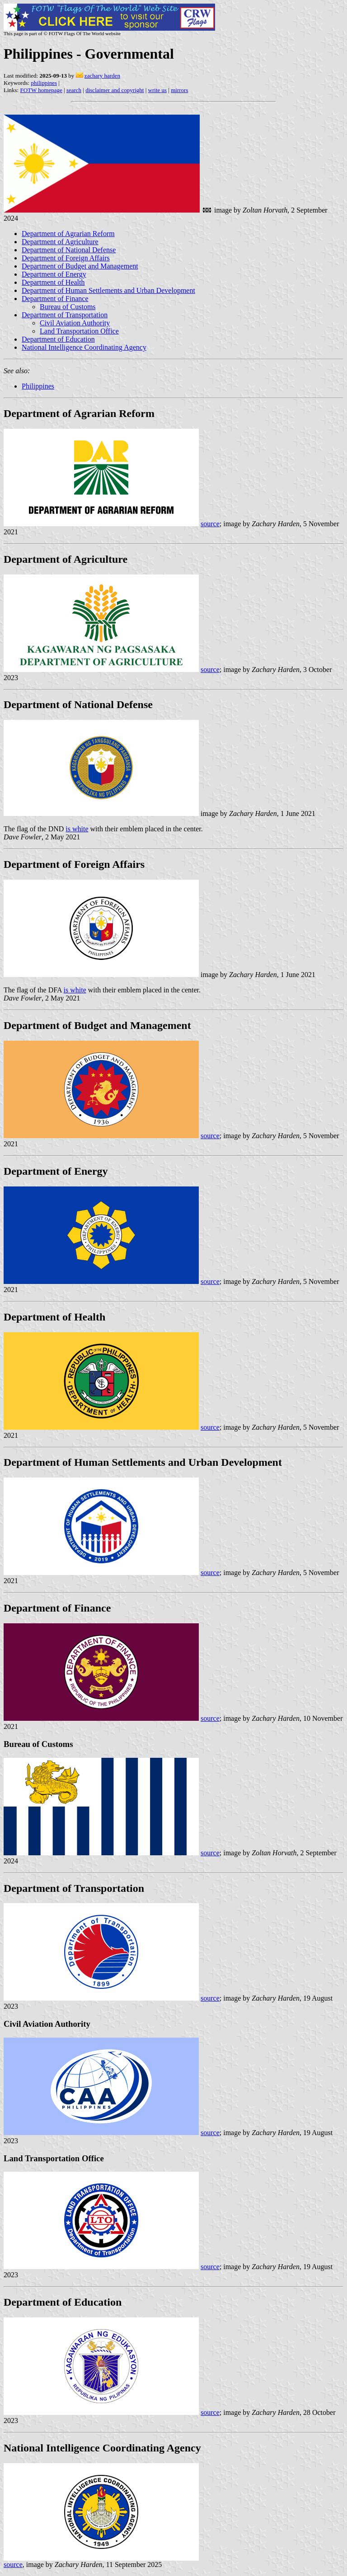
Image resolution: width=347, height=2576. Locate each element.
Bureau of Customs (68, 306)
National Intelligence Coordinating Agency (84, 347)
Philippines (38, 386)
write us (157, 90)
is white (77, 829)
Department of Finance (55, 298)
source (210, 524)
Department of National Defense (69, 250)
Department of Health (53, 282)
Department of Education (58, 339)
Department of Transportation (65, 315)
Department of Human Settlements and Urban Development (108, 290)
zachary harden (102, 75)
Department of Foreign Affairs (66, 258)
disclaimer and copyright (114, 90)
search (73, 90)
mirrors (179, 90)
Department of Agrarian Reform (68, 233)
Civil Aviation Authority (75, 323)
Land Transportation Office (79, 331)
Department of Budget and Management (80, 266)
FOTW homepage (41, 90)
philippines (44, 82)
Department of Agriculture (60, 242)
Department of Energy (54, 274)
